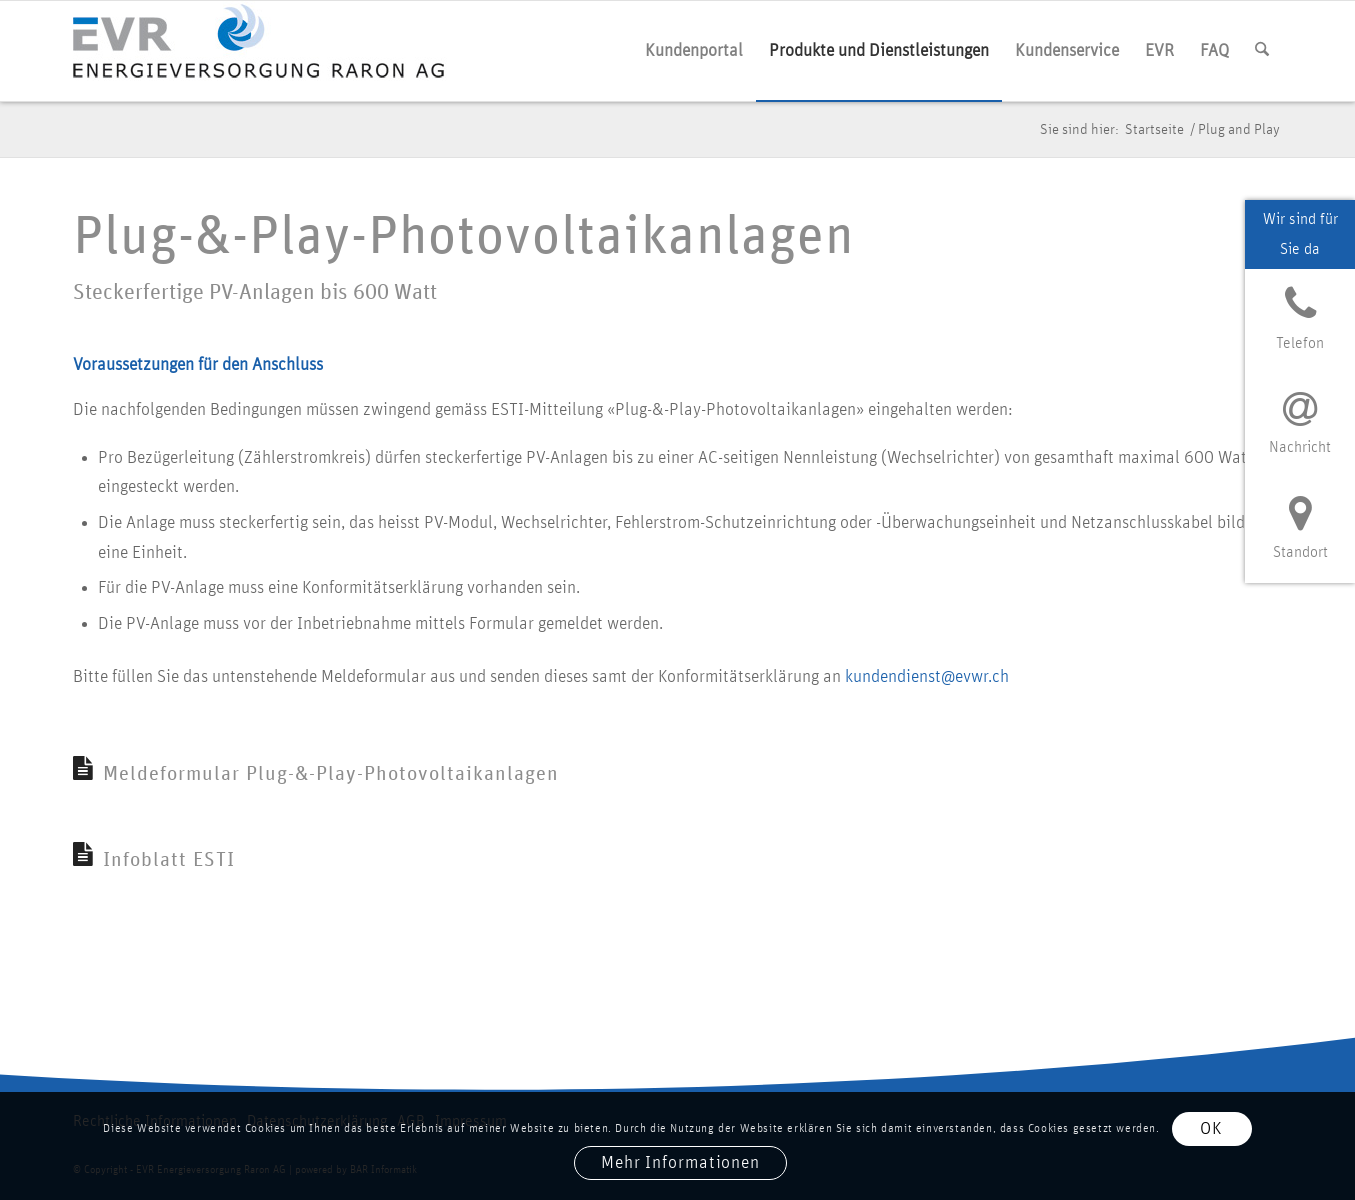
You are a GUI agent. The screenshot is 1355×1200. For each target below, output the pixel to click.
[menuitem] (694, 51)
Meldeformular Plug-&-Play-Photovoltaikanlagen (331, 774)
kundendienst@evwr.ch (927, 677)
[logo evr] (267, 51)
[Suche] (1262, 51)
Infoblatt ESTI (169, 860)
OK (1211, 1129)
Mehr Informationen (680, 1163)
